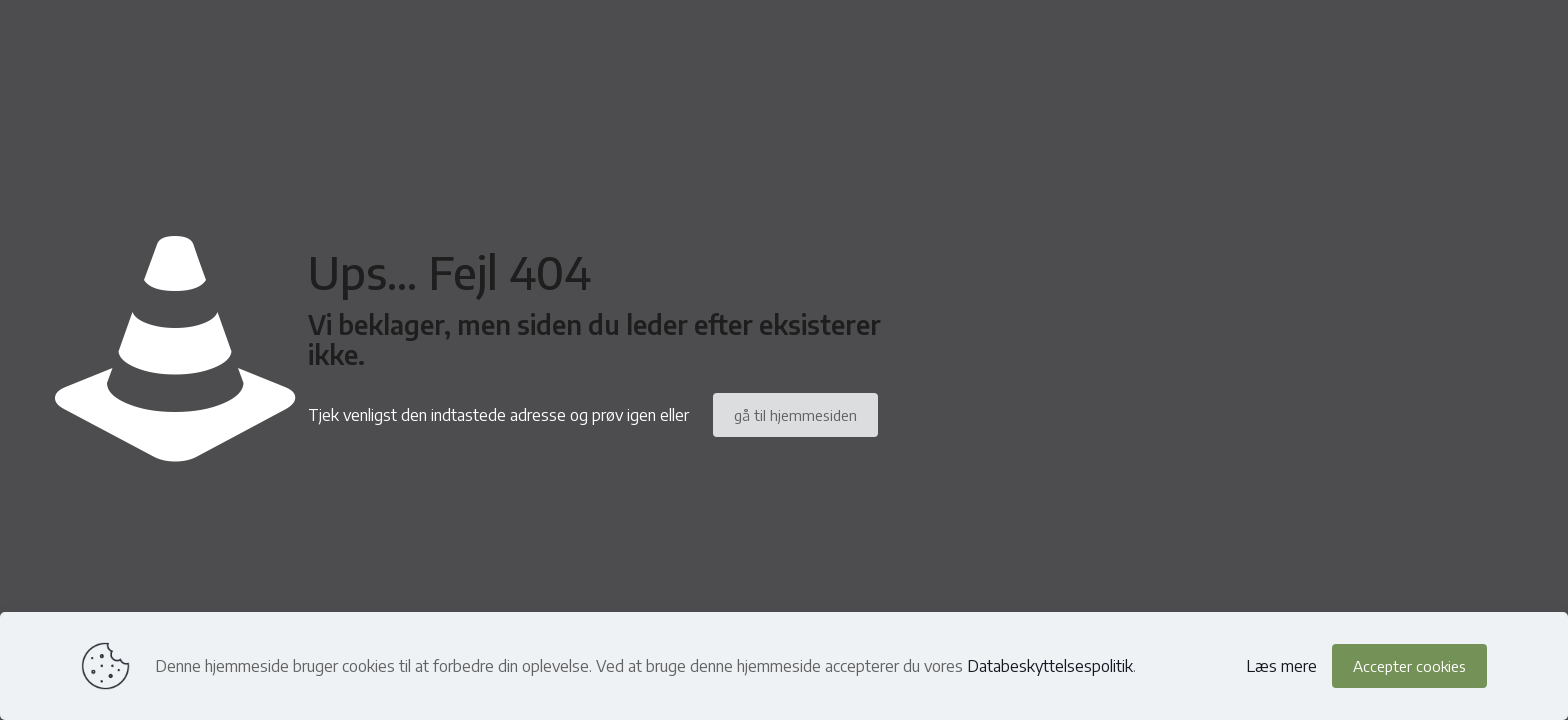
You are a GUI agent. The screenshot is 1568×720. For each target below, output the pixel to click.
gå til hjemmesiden (795, 415)
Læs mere (1281, 666)
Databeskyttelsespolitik (1050, 666)
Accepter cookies (1409, 666)
